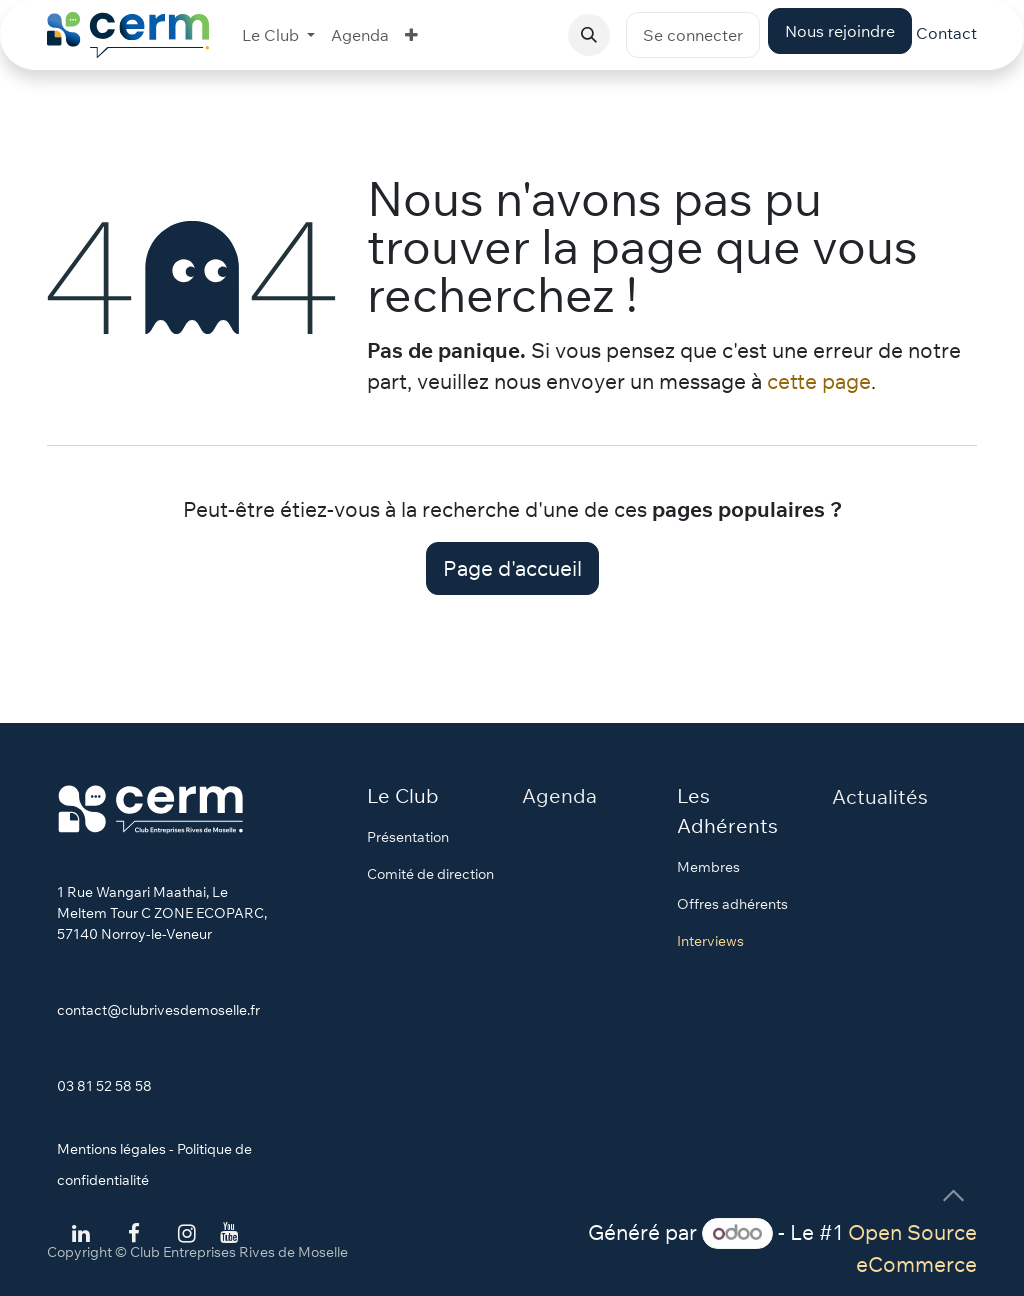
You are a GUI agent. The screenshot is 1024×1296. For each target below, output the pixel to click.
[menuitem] (278, 35)
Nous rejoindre (840, 31)
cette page (819, 381)
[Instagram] (187, 1234)
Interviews (710, 941)
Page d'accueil (512, 568)
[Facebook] (134, 1234)
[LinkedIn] (81, 1234)
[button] (589, 35)
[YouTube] (229, 1233)
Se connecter (693, 35)
